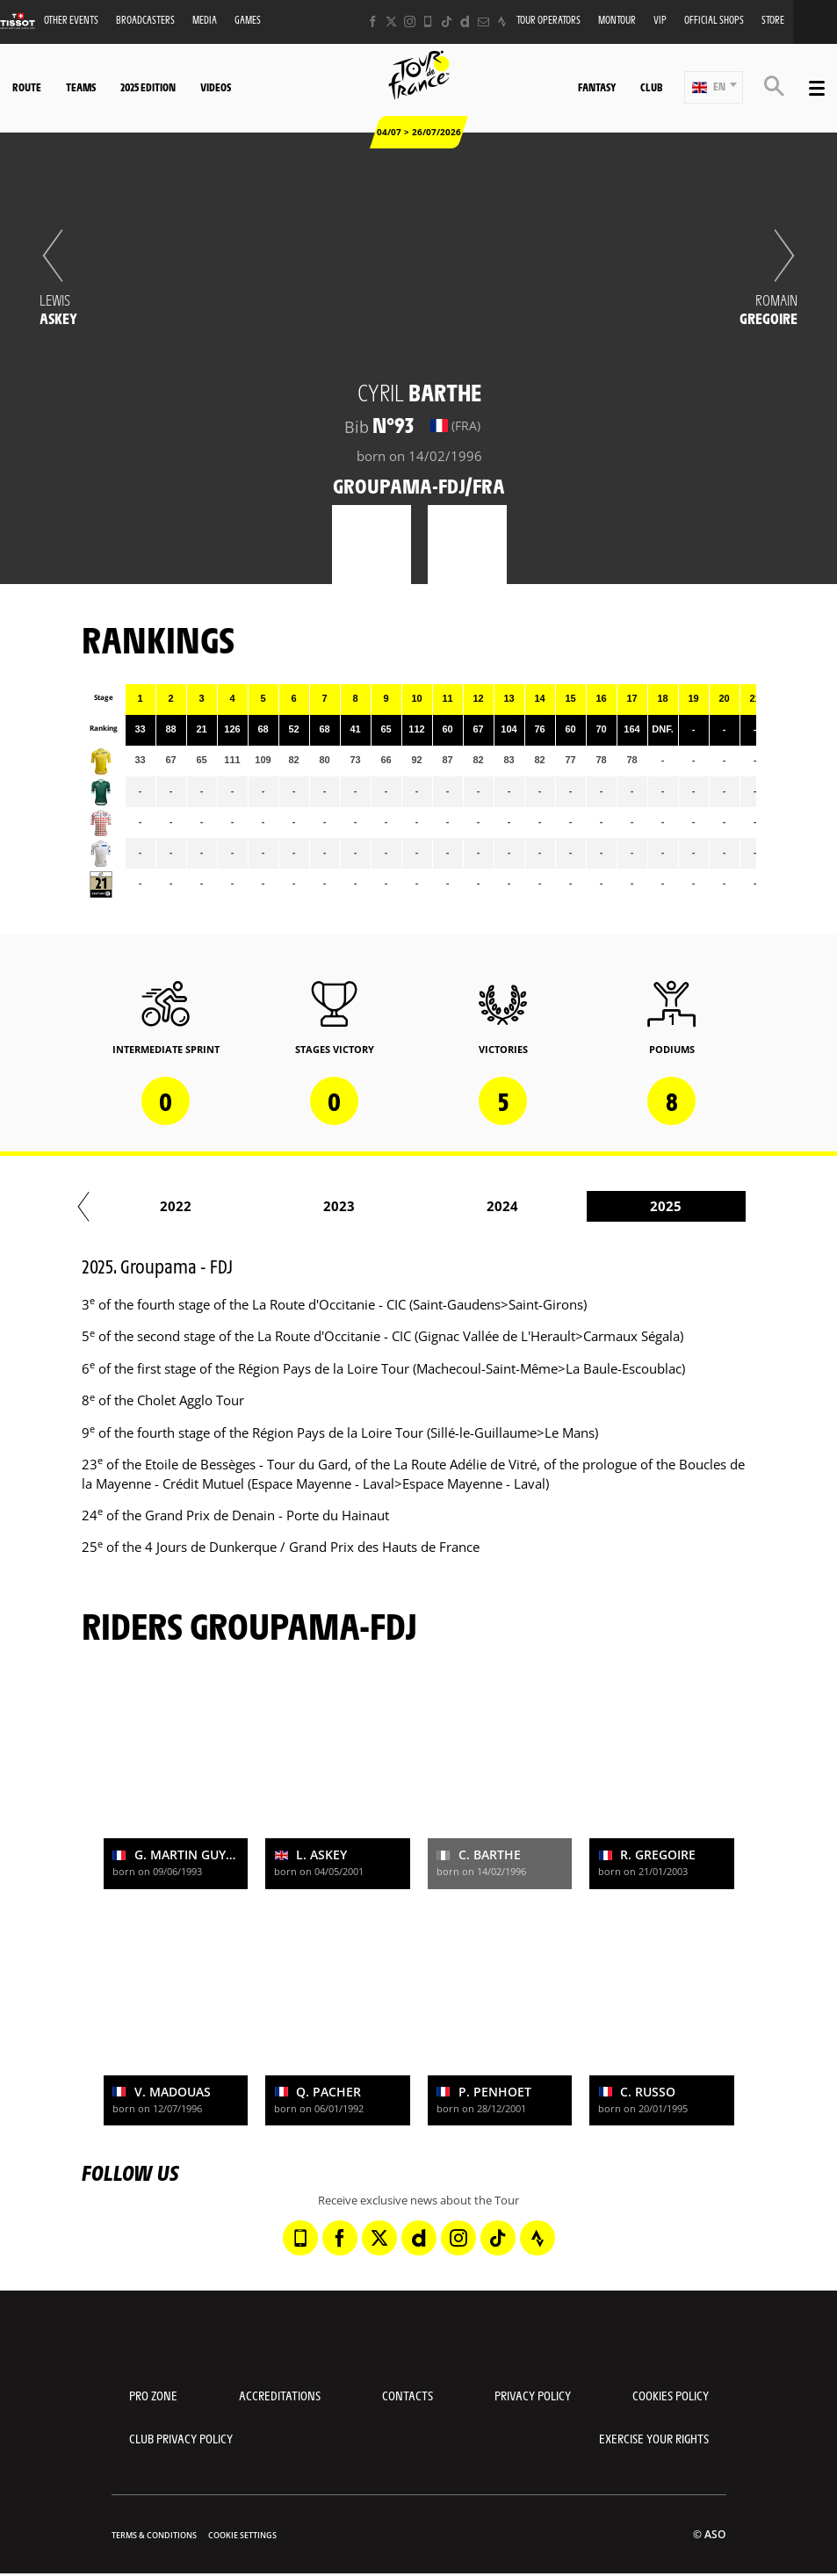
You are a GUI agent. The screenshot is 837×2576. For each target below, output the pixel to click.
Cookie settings (242, 2535)
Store (772, 19)
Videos (215, 87)
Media (204, 19)
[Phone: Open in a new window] (428, 21)
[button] (713, 87)
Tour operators (548, 19)
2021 (312, 1206)
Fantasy (597, 87)
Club (651, 87)
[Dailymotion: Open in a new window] (465, 21)
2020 (149, 1206)
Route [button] (26, 87)
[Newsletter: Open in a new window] (483, 21)
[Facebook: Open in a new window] (373, 21)
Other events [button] (71, 19)
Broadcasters (145, 19)
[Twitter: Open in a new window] (391, 21)
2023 (639, 1206)
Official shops (714, 19)
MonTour (617, 19)
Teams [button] (81, 87)
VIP (660, 19)
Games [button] (248, 19)
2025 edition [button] (148, 87)
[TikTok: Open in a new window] (446, 21)
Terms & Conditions (154, 2535)
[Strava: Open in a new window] (502, 21)
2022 (476, 1206)
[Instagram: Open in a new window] (409, 21)
